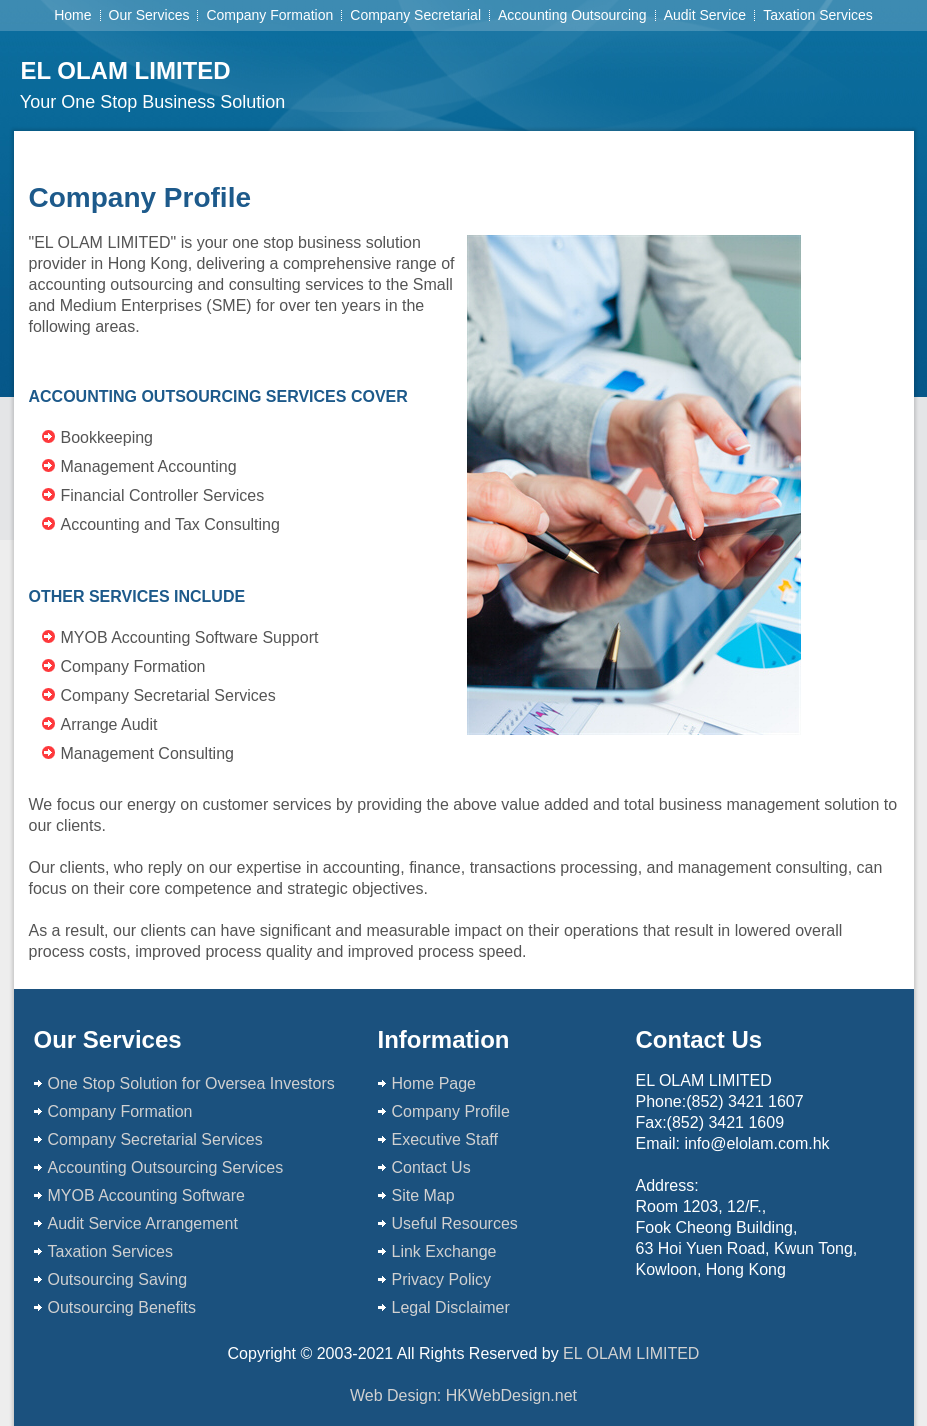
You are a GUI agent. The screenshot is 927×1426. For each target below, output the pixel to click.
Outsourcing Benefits (122, 1307)
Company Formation (269, 15)
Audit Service (705, 15)
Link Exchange (446, 1251)
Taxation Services (818, 15)
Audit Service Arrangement (145, 1223)
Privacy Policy (444, 1279)
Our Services (149, 15)
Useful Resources (457, 1223)
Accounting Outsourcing (572, 15)
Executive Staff (445, 1139)
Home (72, 15)
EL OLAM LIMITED (125, 70)
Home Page (434, 1083)
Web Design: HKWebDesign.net (463, 1395)
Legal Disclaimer (451, 1307)
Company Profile (451, 1111)
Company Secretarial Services (158, 1139)
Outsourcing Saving (118, 1279)
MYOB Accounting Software (149, 1195)
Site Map (423, 1195)
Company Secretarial (415, 15)
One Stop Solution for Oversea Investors (191, 1083)
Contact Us (431, 1167)
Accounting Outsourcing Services (166, 1167)
